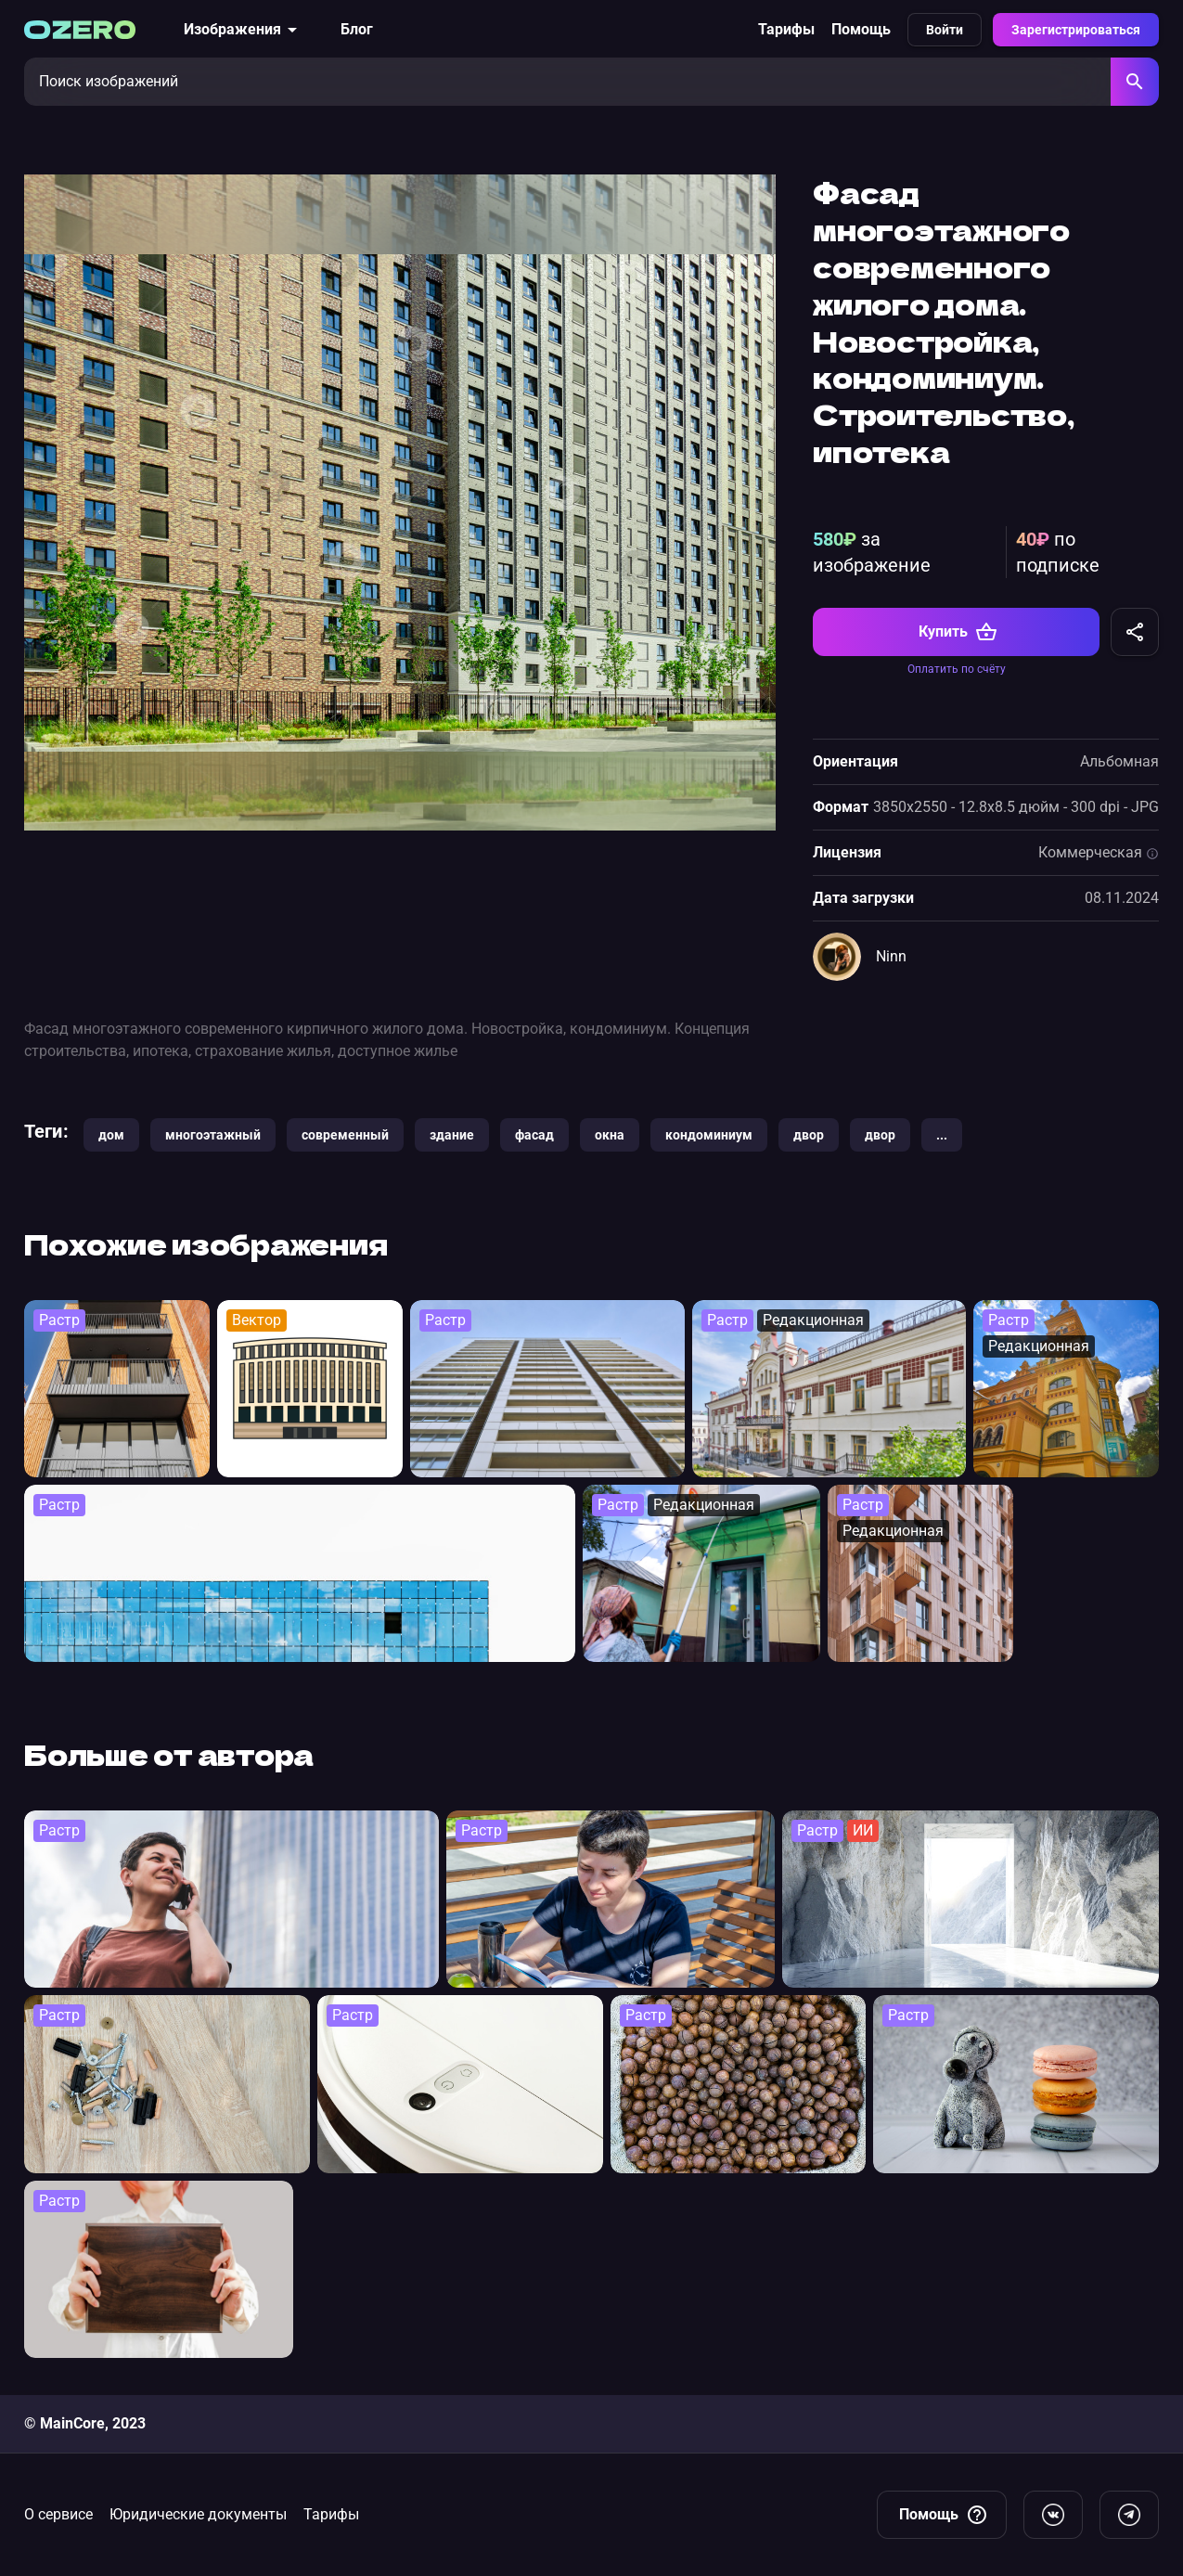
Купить (958, 632)
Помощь (861, 29)
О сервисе (58, 2514)
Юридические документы (198, 2514)
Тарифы (786, 29)
